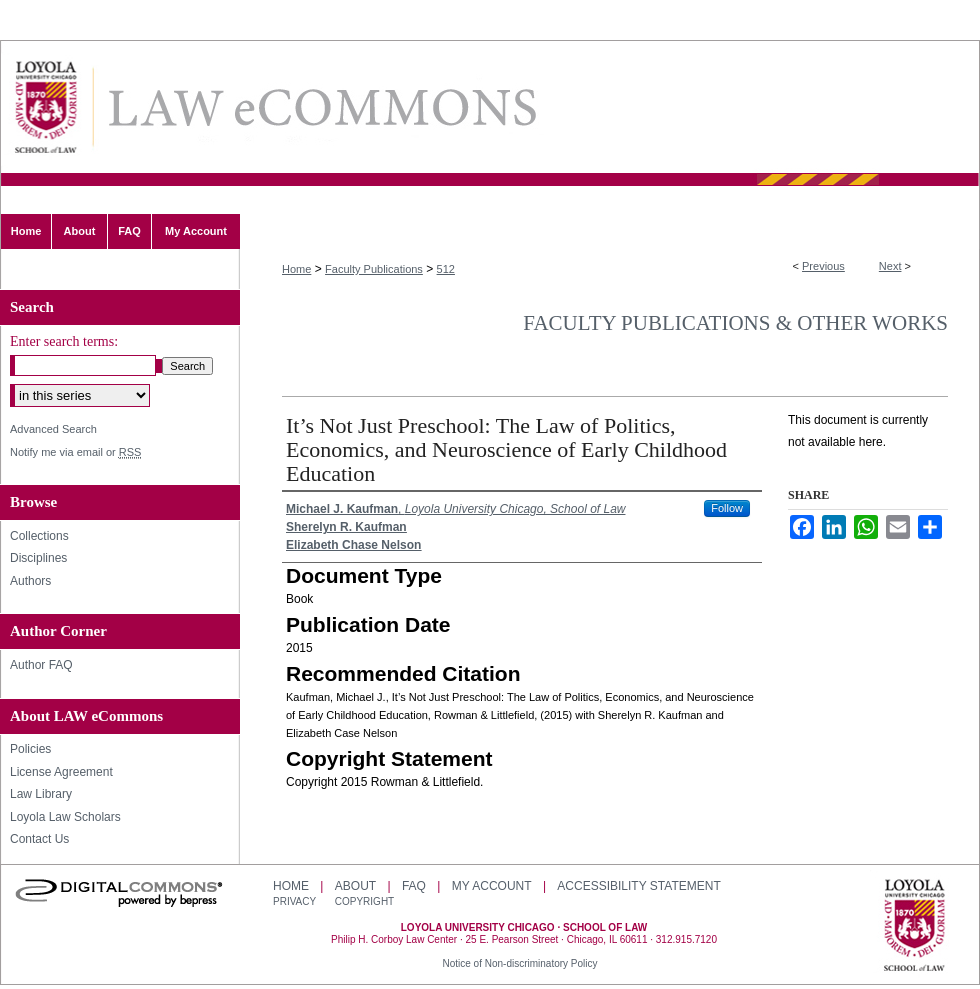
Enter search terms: (64, 341)
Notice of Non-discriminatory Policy (519, 963)
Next (890, 266)
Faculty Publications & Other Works (735, 323)
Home (296, 269)
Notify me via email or (75, 452)
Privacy (296, 901)
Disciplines (38, 558)
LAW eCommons (321, 107)
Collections (39, 536)
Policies (30, 749)
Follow (727, 508)
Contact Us (39, 839)
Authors (30, 581)
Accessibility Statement (638, 886)
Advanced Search (53, 429)
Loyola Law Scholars (65, 817)
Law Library (41, 794)
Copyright (364, 901)
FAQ (414, 886)
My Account (492, 886)
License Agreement (61, 772)
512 (446, 269)
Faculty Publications (374, 269)
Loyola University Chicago (914, 927)
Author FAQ (41, 665)
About (355, 886)
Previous (823, 266)
